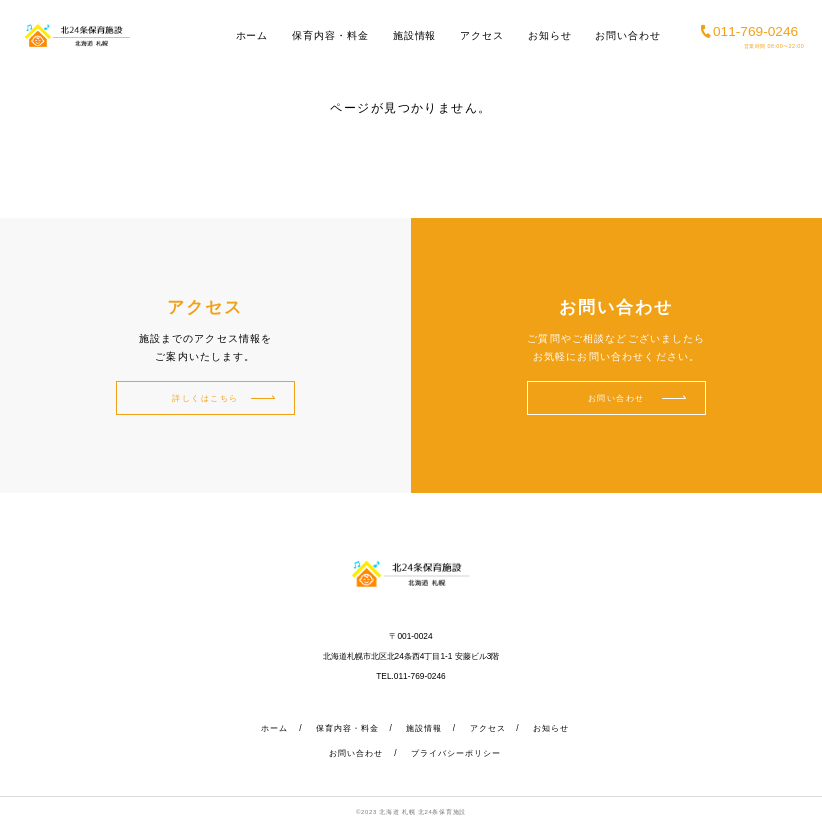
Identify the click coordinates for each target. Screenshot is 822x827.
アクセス (482, 35)
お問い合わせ (628, 35)
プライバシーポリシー (456, 753)
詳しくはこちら (205, 398)
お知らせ (550, 35)
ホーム (252, 35)
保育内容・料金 (330, 35)
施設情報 (415, 35)
